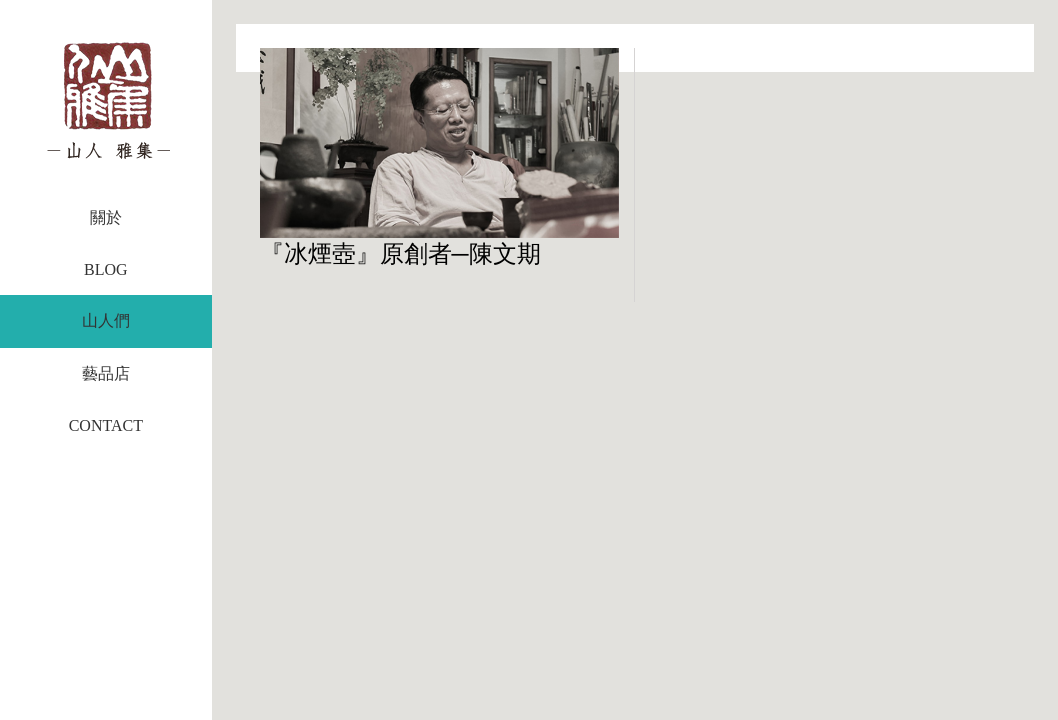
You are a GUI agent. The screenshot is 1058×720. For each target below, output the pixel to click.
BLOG (106, 269)
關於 (106, 217)
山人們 (106, 320)
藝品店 (106, 373)
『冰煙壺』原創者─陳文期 (400, 254)
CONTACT (106, 425)
